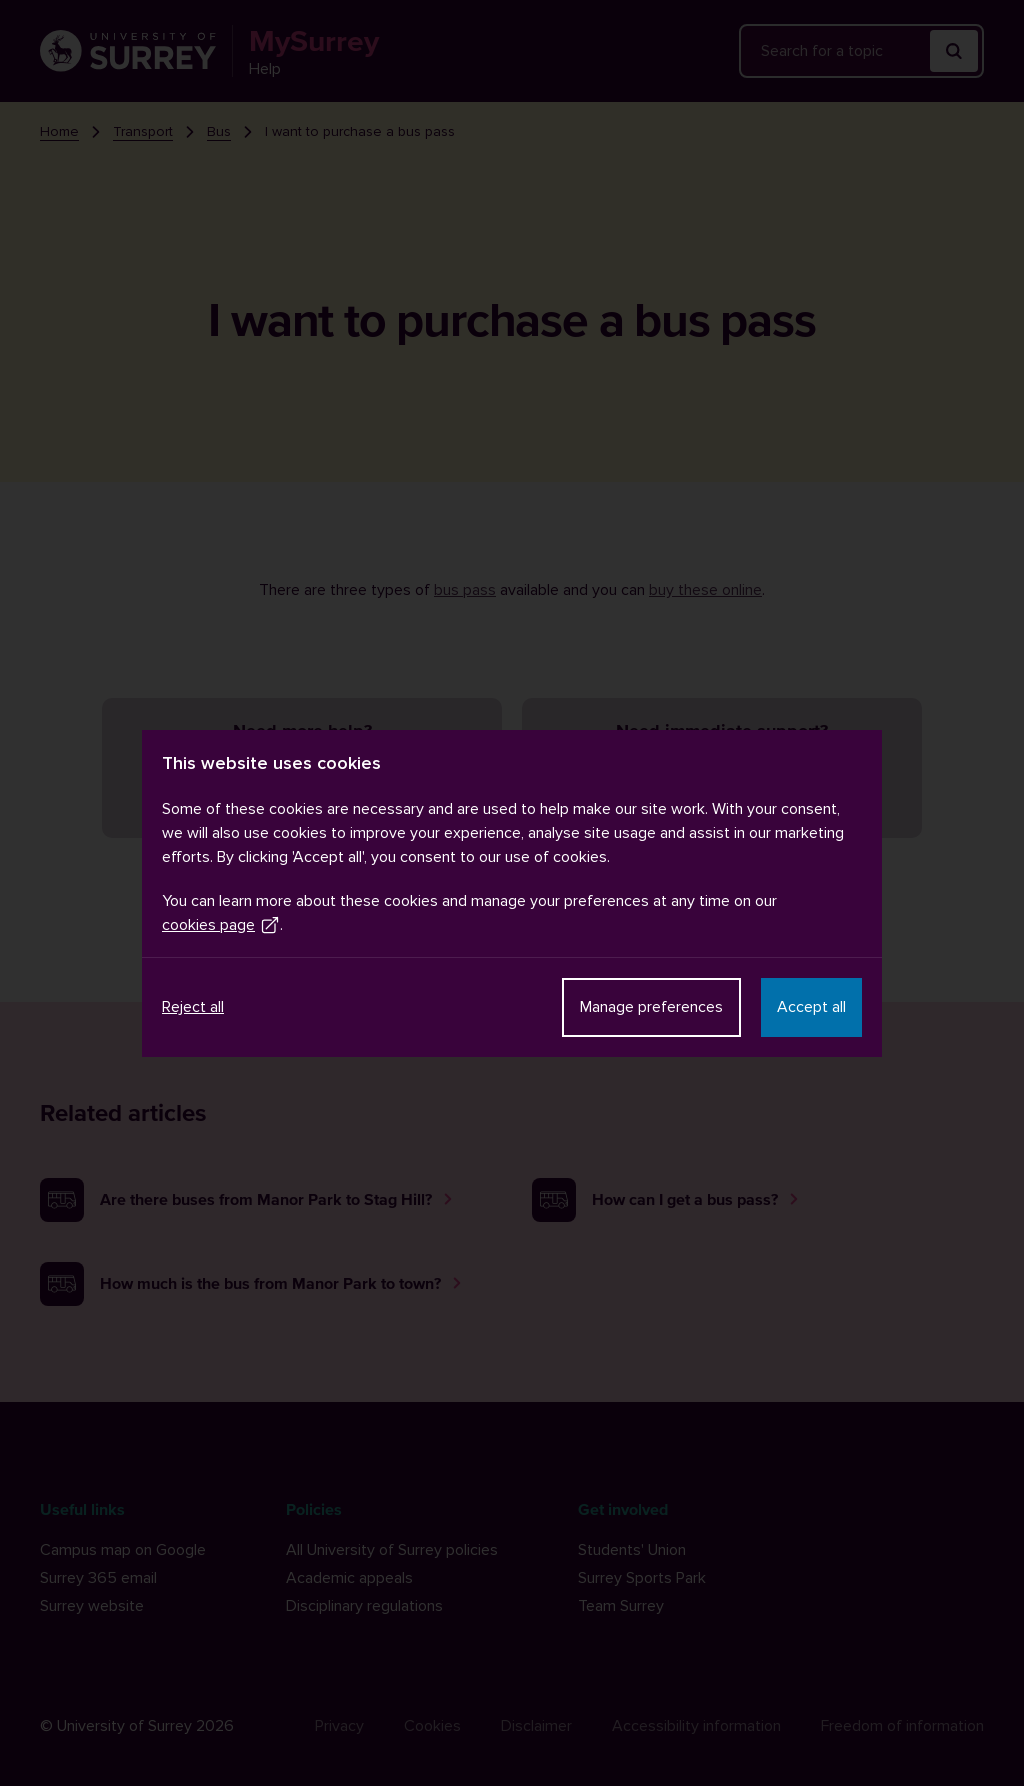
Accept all (811, 1007)
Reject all (193, 1007)
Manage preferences (651, 1007)
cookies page (221, 925)
